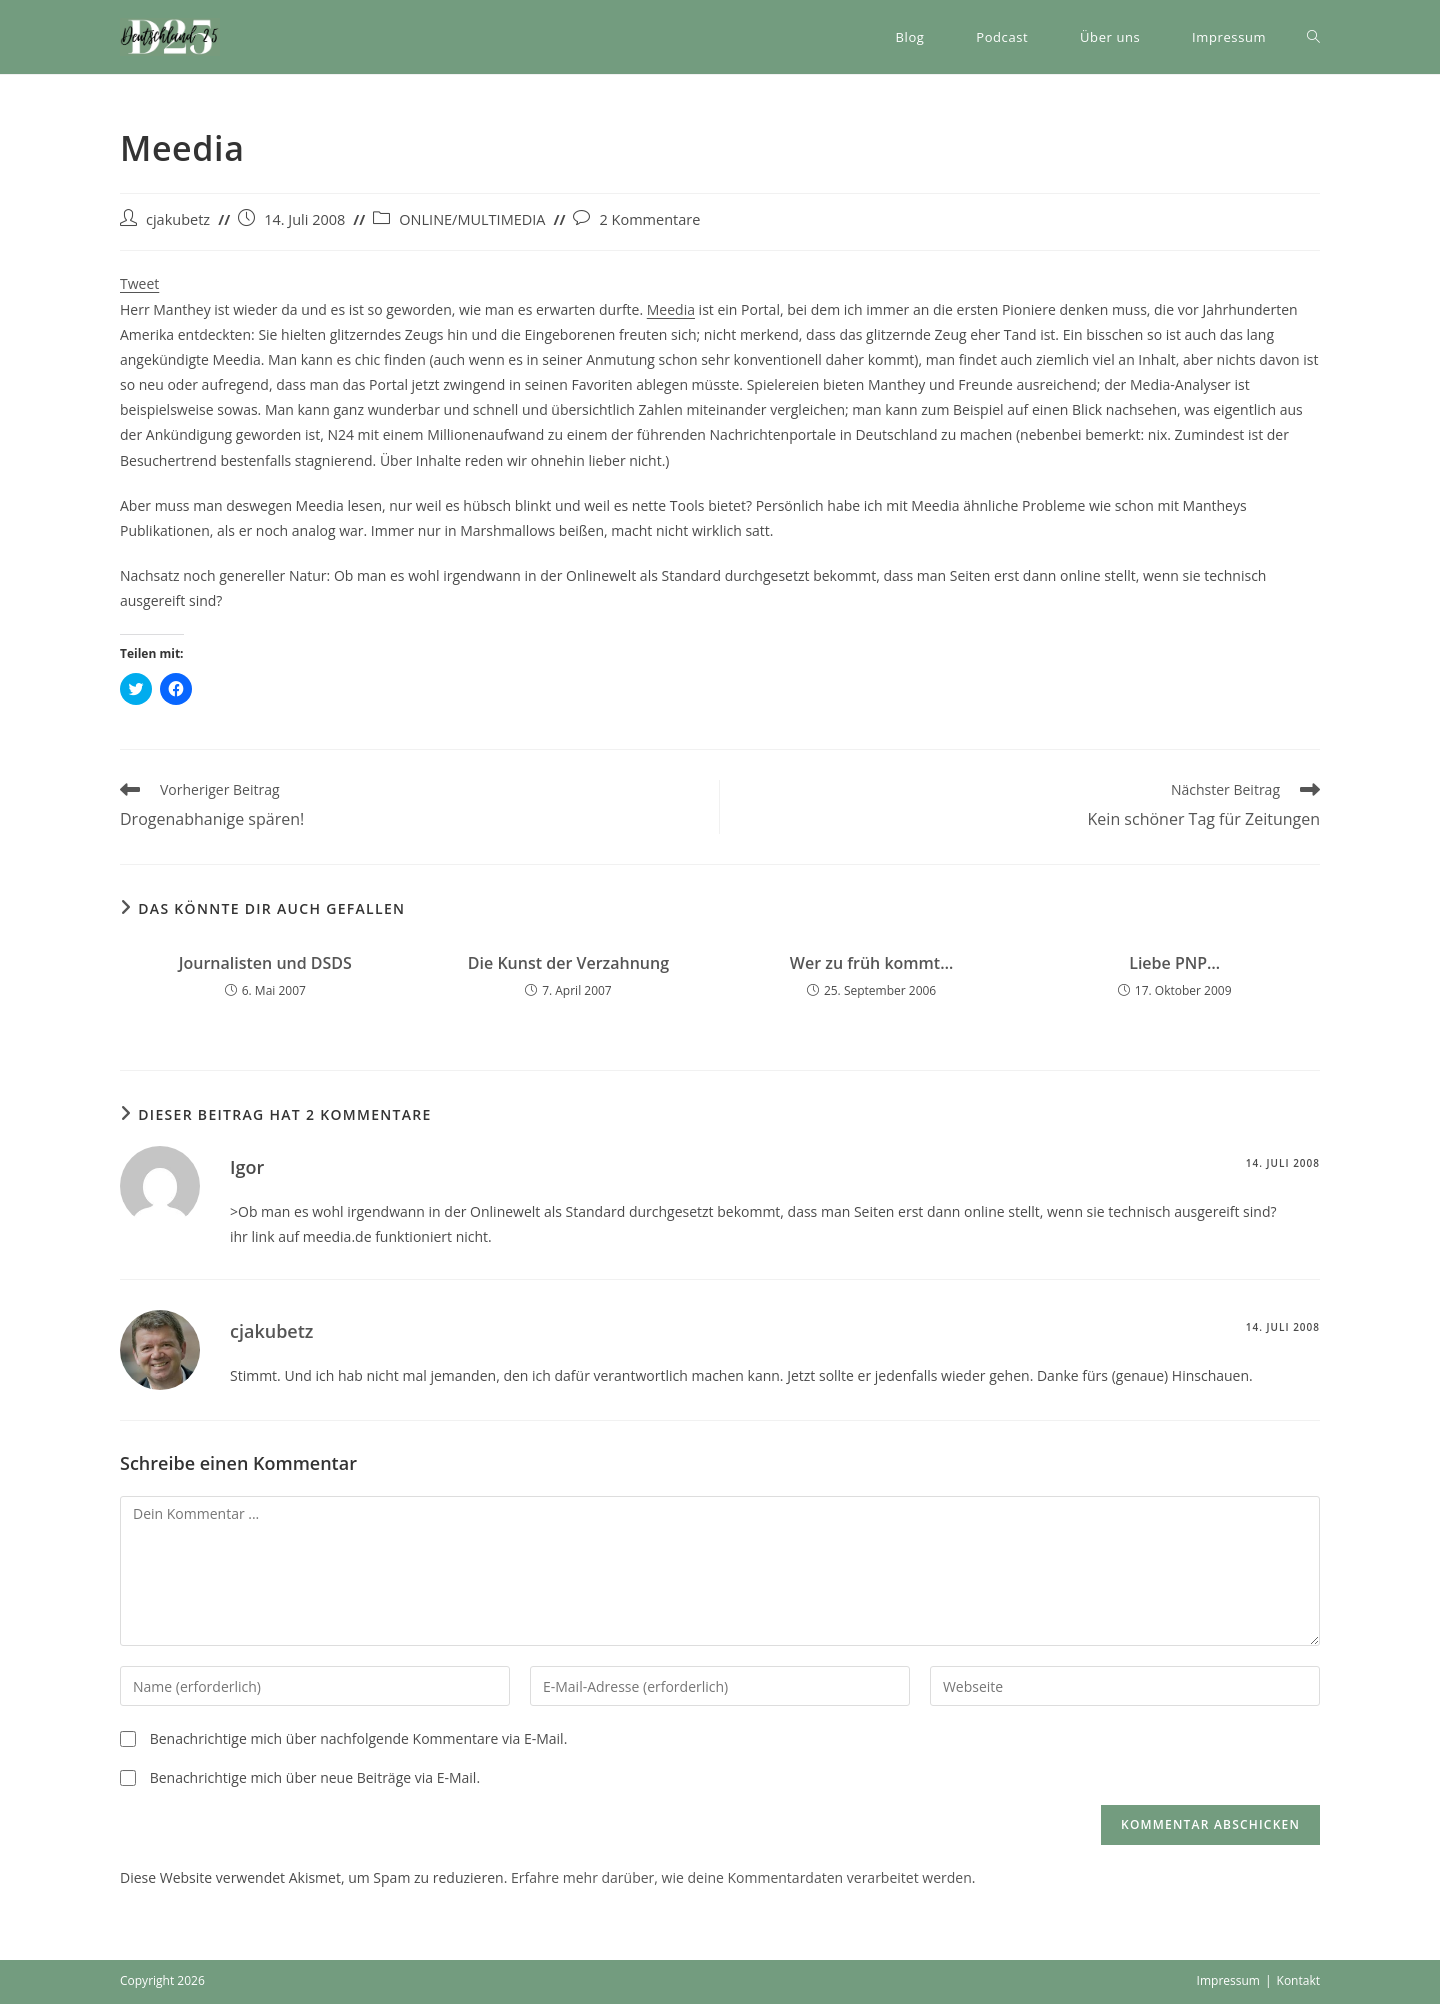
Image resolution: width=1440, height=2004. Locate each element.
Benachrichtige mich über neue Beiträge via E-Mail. (315, 1777)
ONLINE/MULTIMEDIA (472, 219)
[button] (170, 37)
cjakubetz (178, 219)
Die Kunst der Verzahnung (568, 963)
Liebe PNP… (1174, 963)
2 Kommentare (649, 219)
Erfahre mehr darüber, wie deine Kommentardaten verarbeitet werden (741, 1877)
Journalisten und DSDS (265, 963)
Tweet (139, 283)
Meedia (671, 309)
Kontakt (1298, 1980)
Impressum (1228, 1980)
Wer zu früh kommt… (871, 963)
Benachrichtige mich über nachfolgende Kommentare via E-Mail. (359, 1738)
